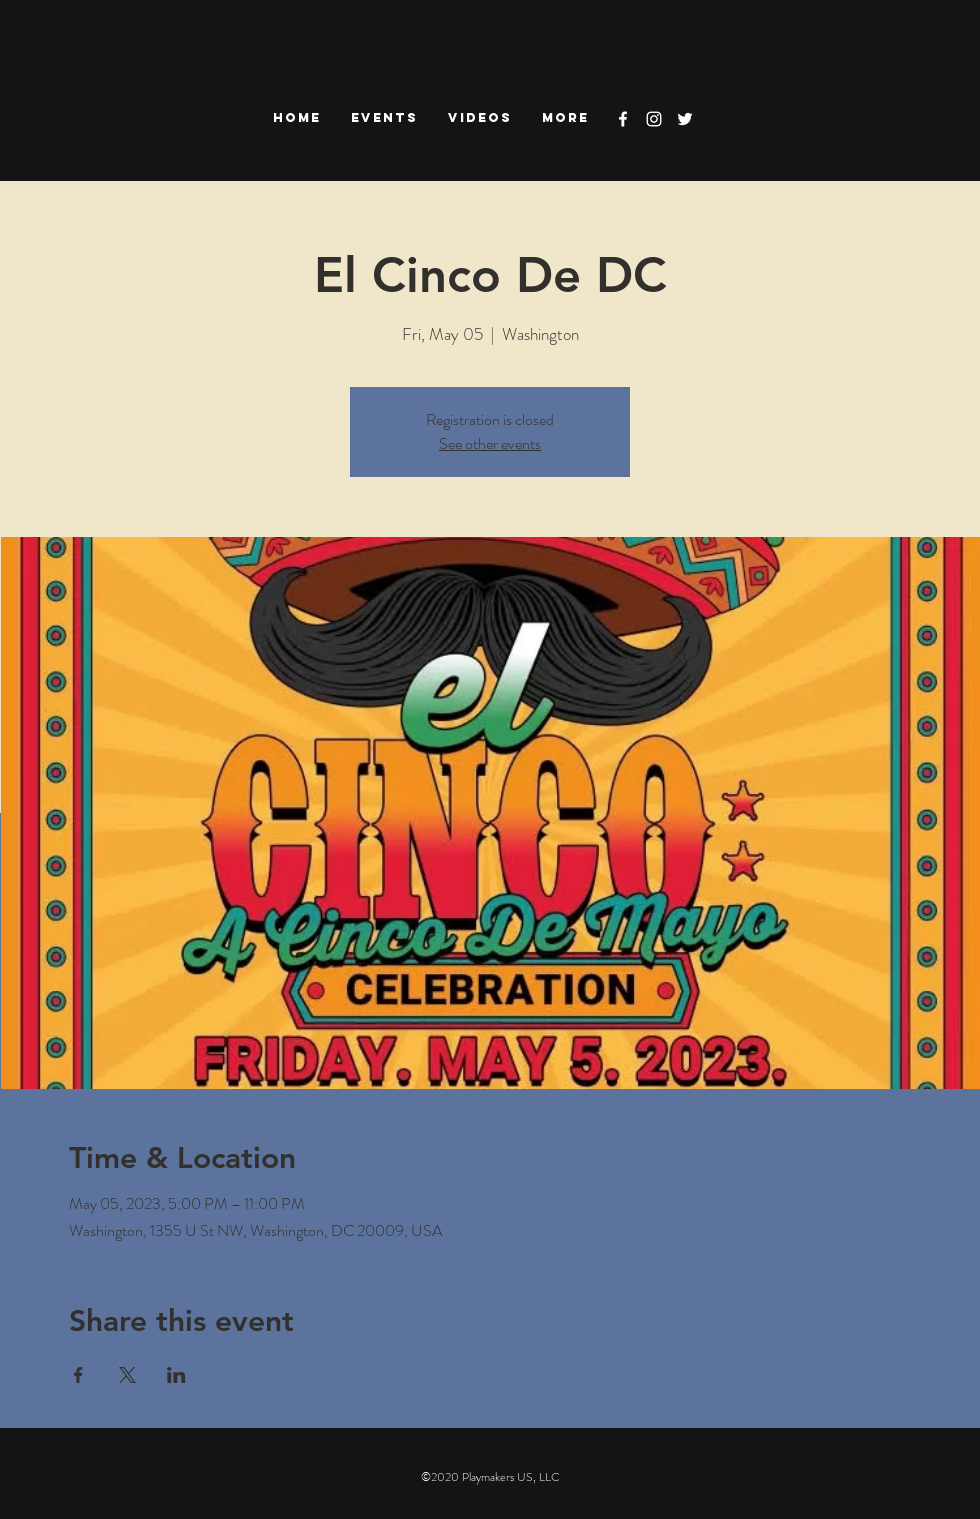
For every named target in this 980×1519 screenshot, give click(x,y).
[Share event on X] (127, 1375)
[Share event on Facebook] (78, 1375)
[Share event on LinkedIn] (176, 1375)
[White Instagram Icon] (654, 119)
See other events (490, 443)
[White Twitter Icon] (685, 119)
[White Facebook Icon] (623, 119)
